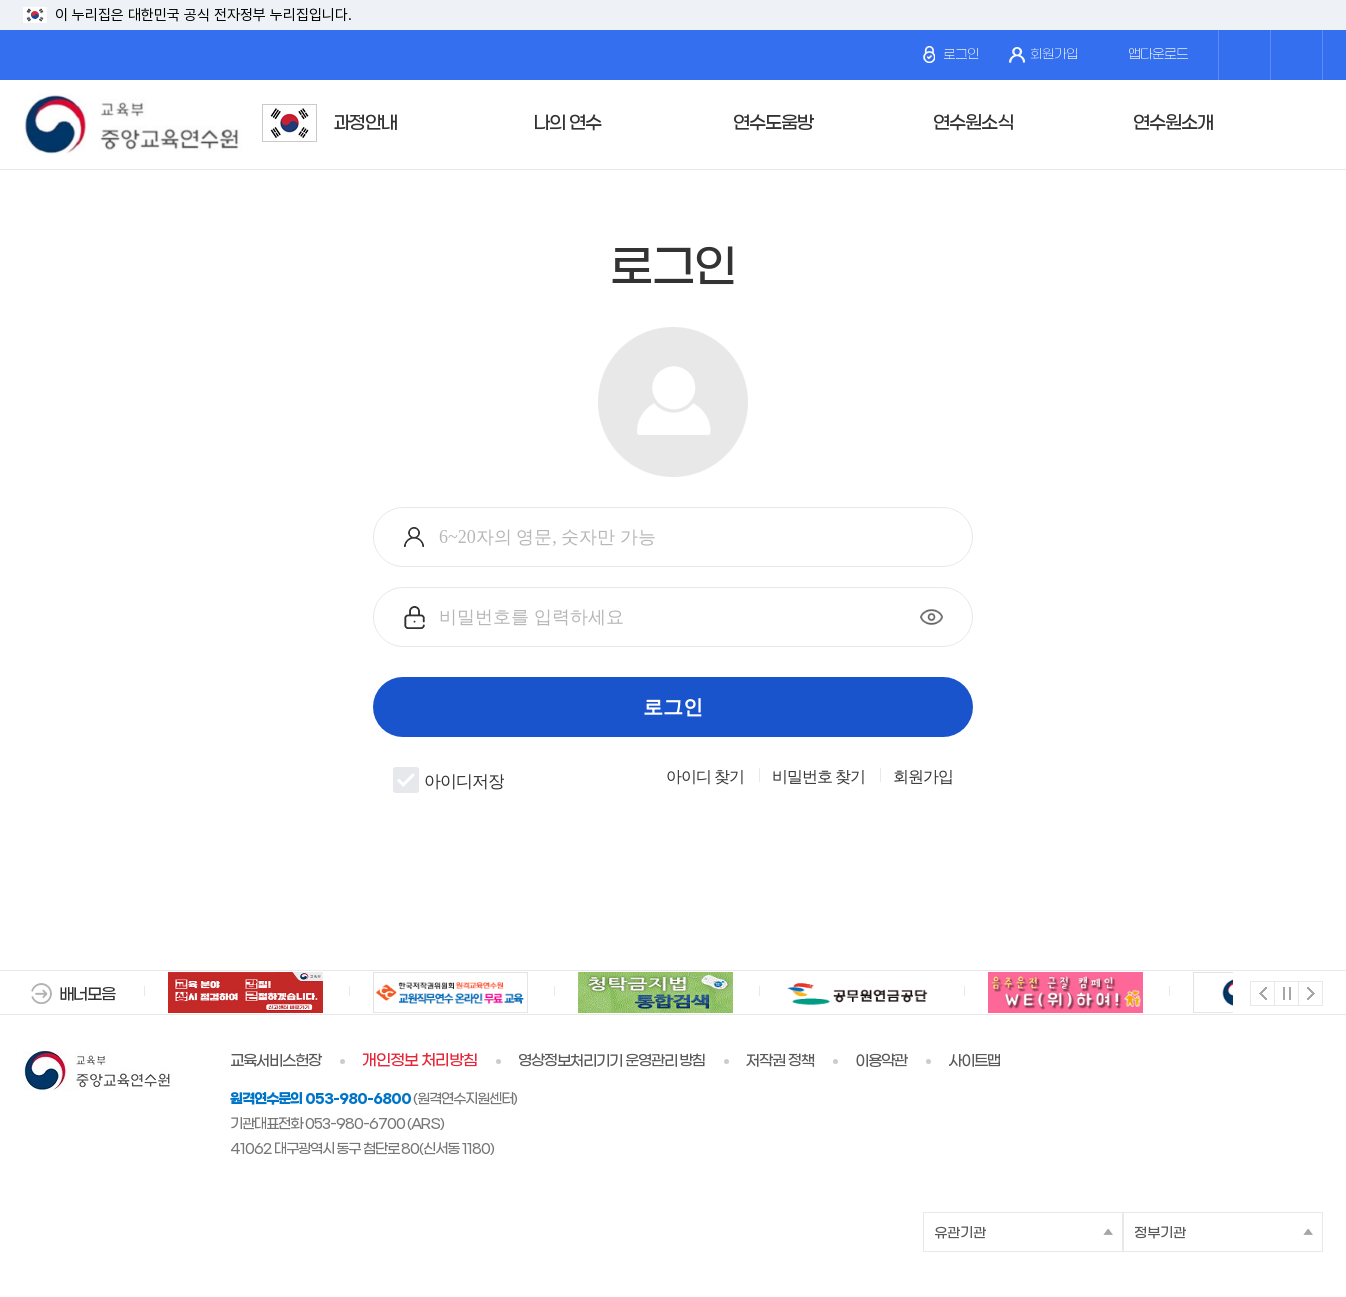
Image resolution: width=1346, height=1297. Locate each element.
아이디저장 (448, 780)
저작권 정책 (780, 1061)
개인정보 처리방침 (419, 1061)
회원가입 (1043, 55)
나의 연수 (567, 123)
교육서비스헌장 (275, 1061)
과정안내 (365, 123)
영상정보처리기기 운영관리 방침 (612, 1061)
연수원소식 (973, 123)
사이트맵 (974, 1061)
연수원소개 (1173, 123)
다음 (1309, 992)
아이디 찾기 (705, 777)
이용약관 (881, 1061)
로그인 (950, 54)
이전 (1261, 992)
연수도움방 (773, 123)
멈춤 (1285, 992)
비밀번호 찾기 (818, 777)
